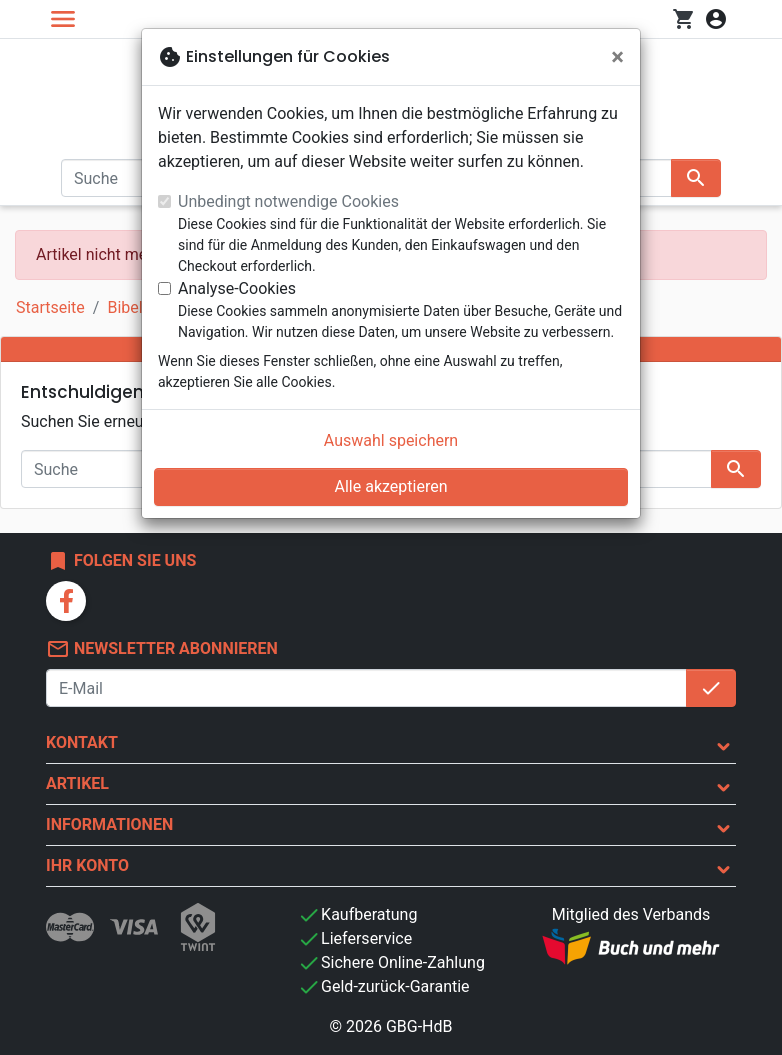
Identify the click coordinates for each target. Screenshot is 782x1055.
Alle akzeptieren (391, 486)
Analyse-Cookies (237, 288)
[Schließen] (617, 57)
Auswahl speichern (391, 440)
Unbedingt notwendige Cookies (288, 201)
